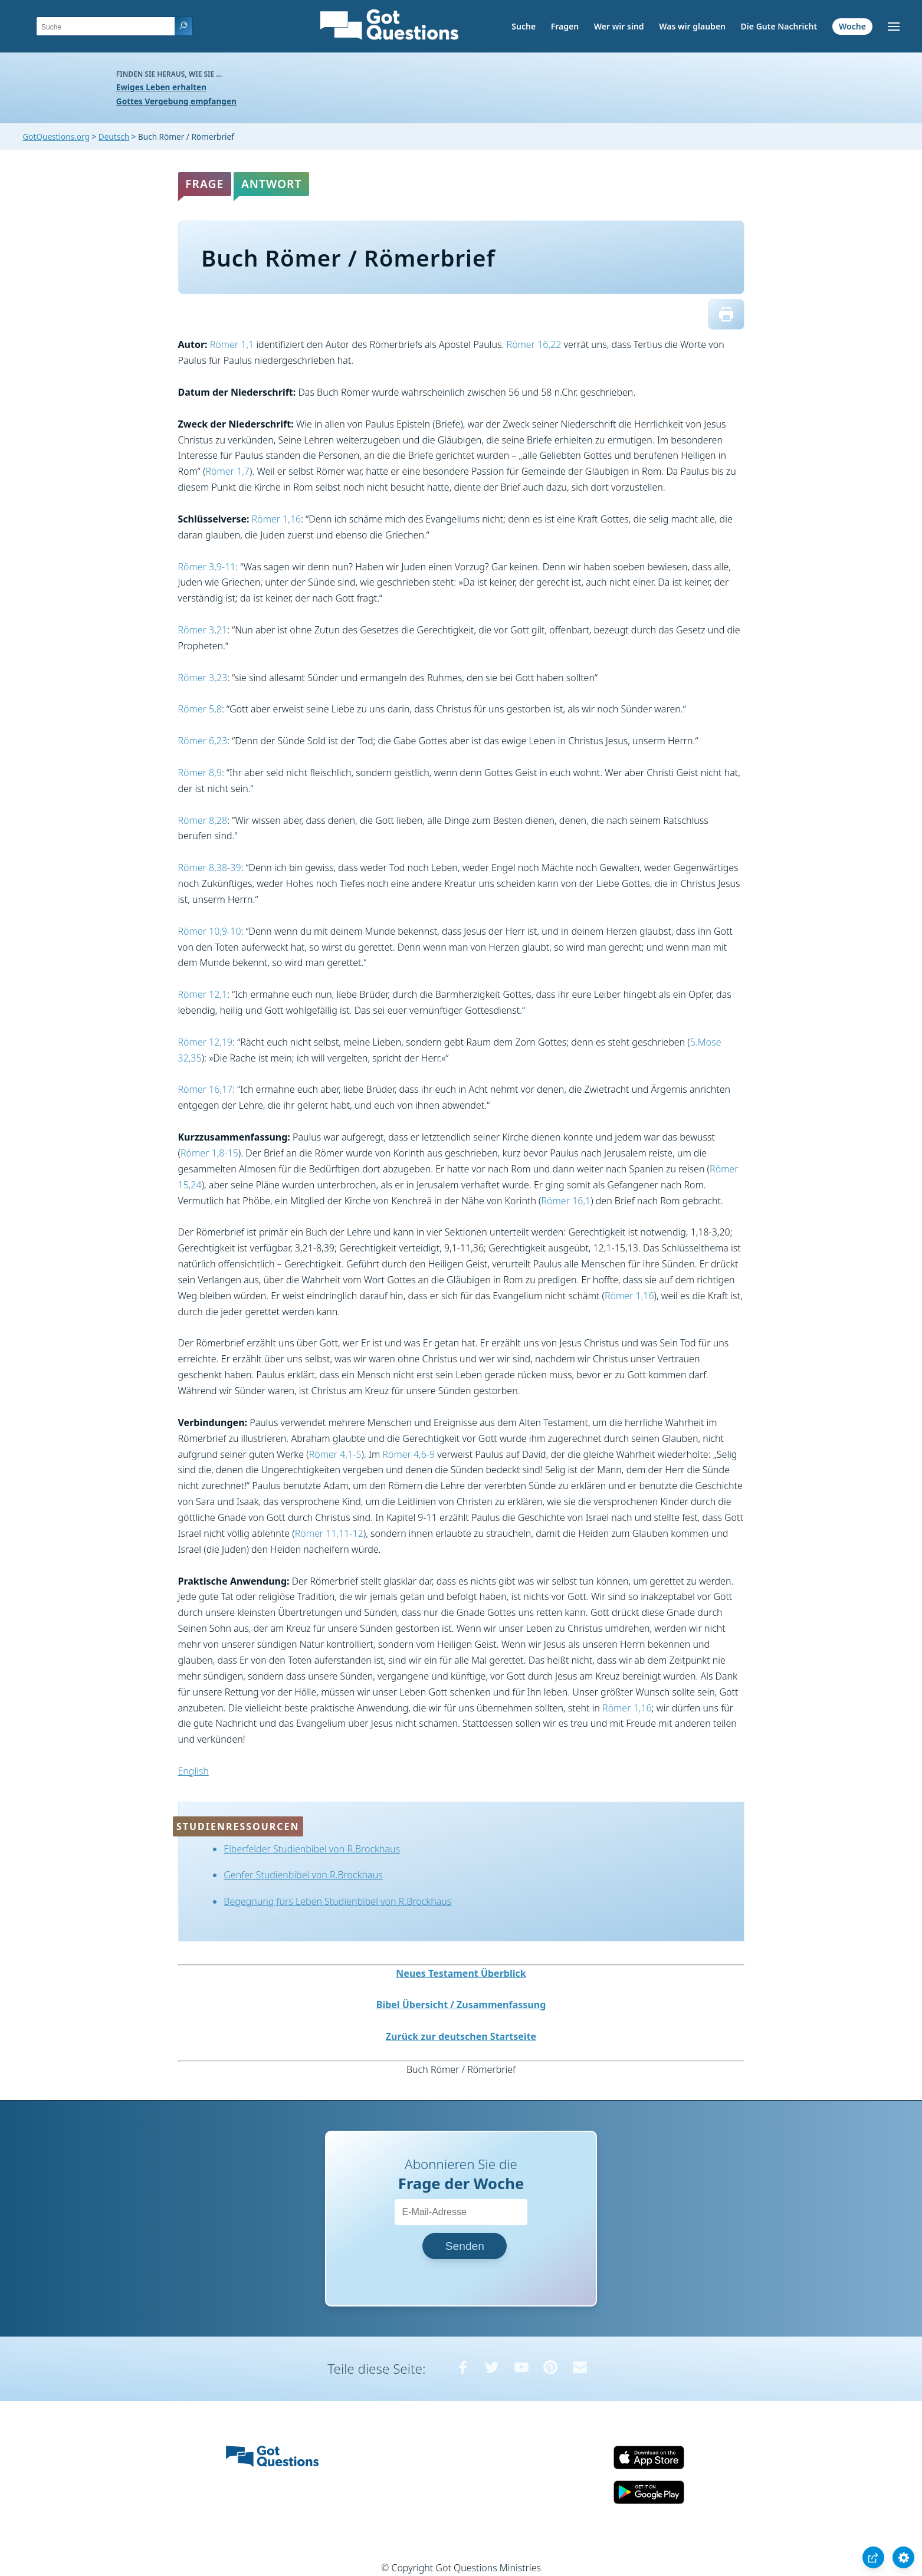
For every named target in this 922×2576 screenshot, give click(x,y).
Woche (852, 26)
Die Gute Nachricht (779, 26)
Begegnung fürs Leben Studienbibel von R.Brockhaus (337, 1901)
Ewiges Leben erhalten (161, 87)
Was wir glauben (692, 26)
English (193, 1771)
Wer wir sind (619, 26)
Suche (523, 26)
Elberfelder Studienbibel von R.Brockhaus (312, 1848)
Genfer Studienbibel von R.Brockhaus (303, 1874)
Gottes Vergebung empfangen (176, 101)
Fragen (565, 26)
